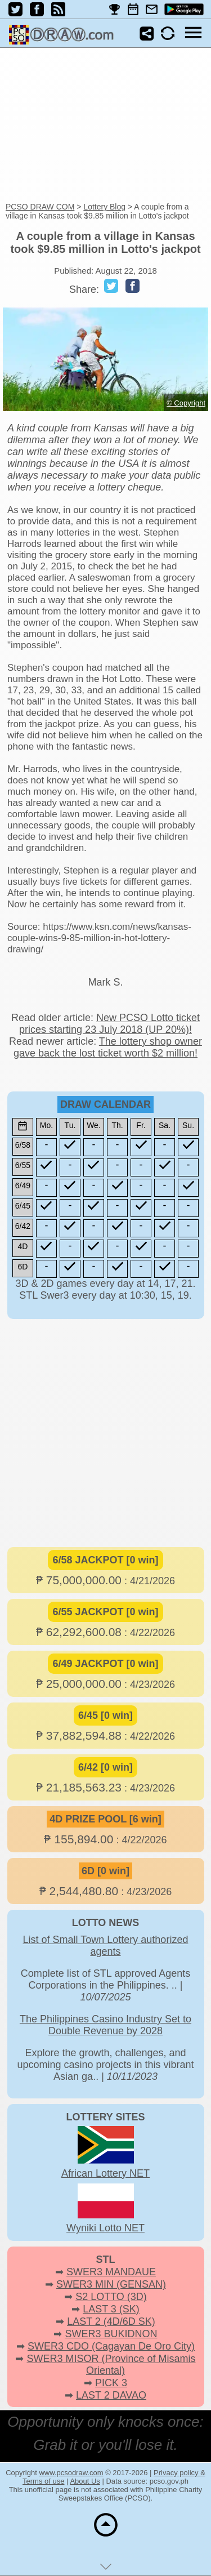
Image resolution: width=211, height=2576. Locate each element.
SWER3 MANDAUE (111, 2272)
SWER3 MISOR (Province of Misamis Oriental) (110, 2364)
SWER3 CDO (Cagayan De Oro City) (111, 2346)
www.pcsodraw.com (71, 2472)
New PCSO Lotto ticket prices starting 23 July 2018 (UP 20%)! (109, 1023)
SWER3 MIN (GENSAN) (111, 2284)
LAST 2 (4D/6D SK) (111, 2321)
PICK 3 (111, 2382)
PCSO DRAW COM (40, 206)
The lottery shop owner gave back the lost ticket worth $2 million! (108, 1047)
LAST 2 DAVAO (111, 2395)
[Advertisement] (105, 125)
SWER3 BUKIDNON (111, 2333)
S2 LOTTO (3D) (111, 2296)
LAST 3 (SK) (111, 2309)
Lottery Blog (104, 206)
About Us (85, 2481)
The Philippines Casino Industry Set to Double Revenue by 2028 (105, 2024)
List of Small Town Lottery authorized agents (105, 1945)
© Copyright (186, 403)
